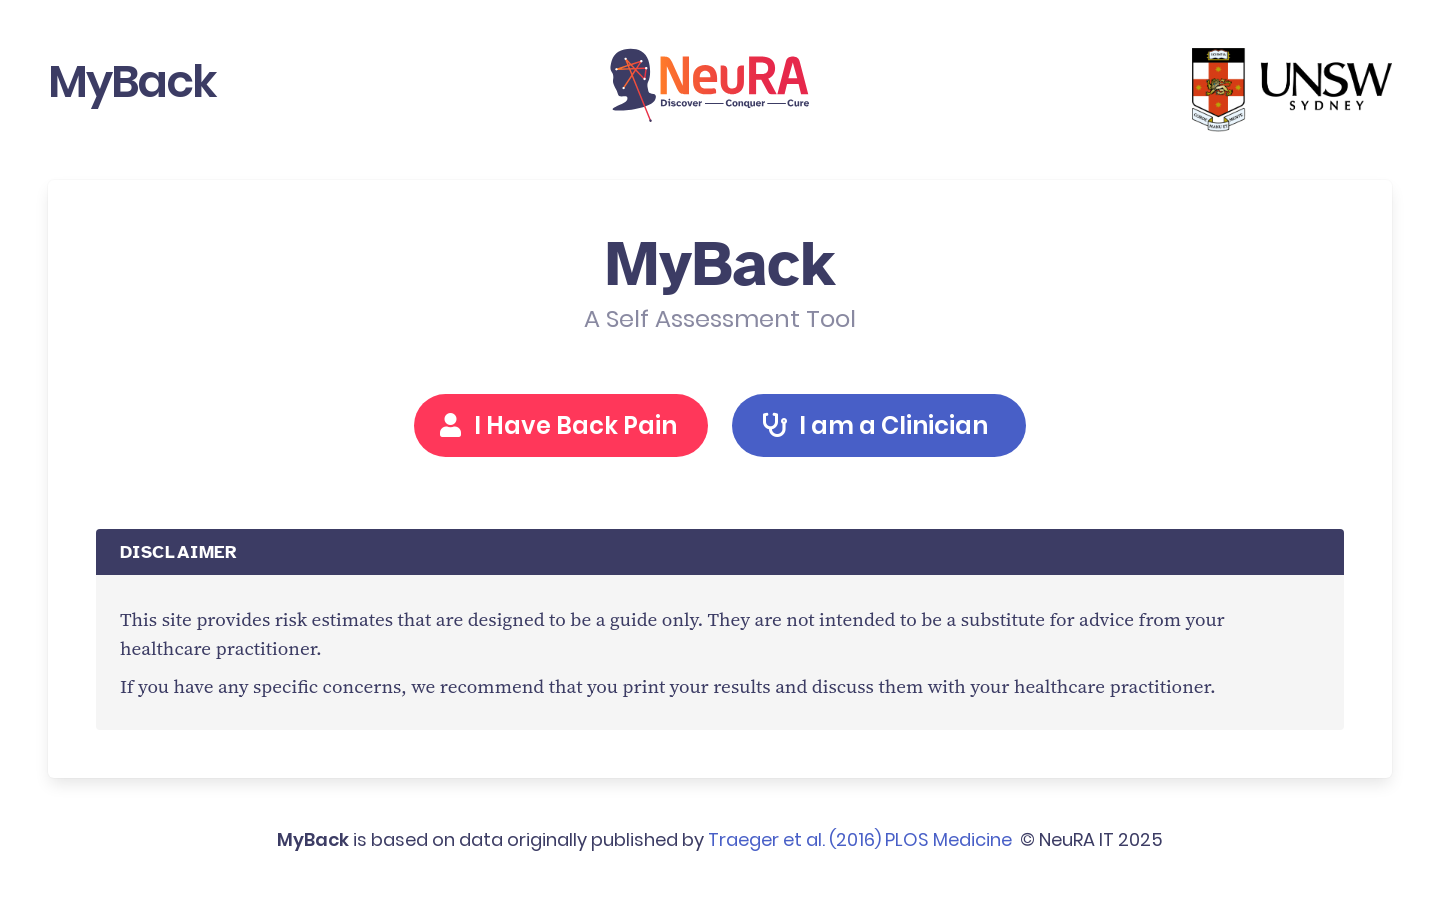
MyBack (131, 81)
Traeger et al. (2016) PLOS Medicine (860, 839)
